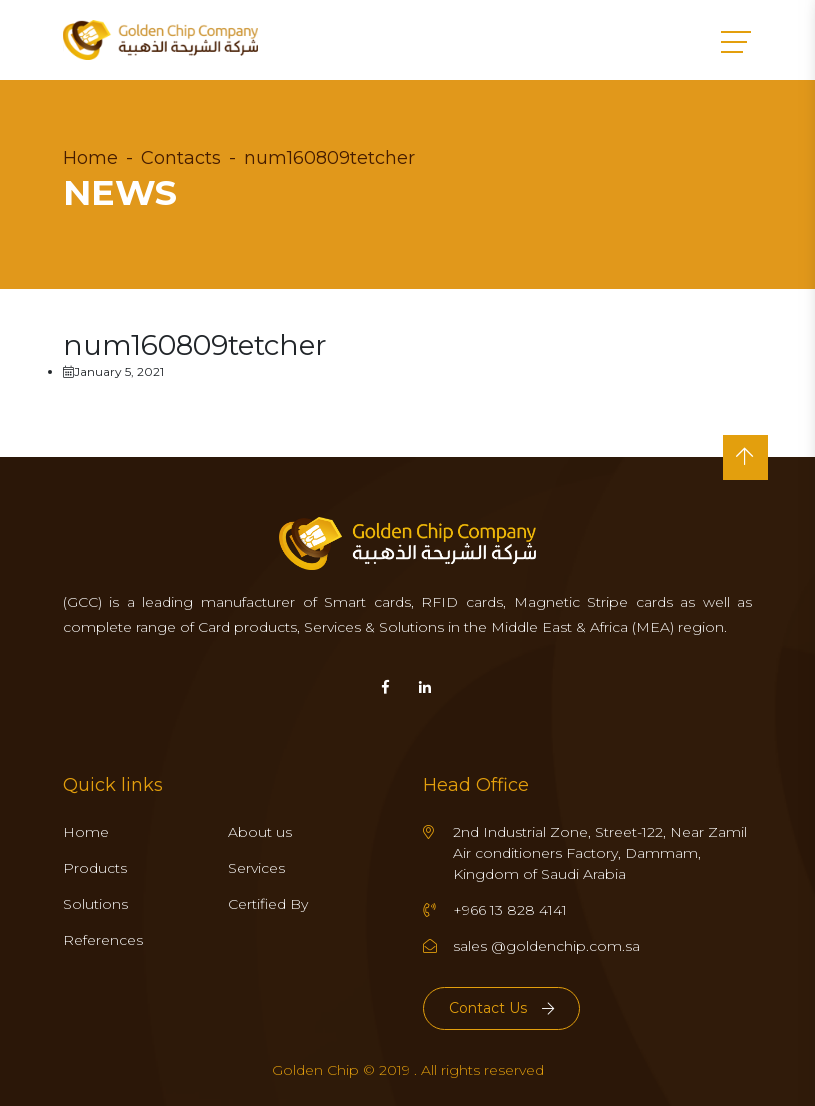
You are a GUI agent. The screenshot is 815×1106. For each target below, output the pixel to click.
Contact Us (501, 1008)
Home (90, 158)
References (103, 940)
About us (260, 832)
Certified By (268, 904)
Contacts (181, 158)
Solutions (95, 904)
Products (95, 868)
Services (256, 868)
